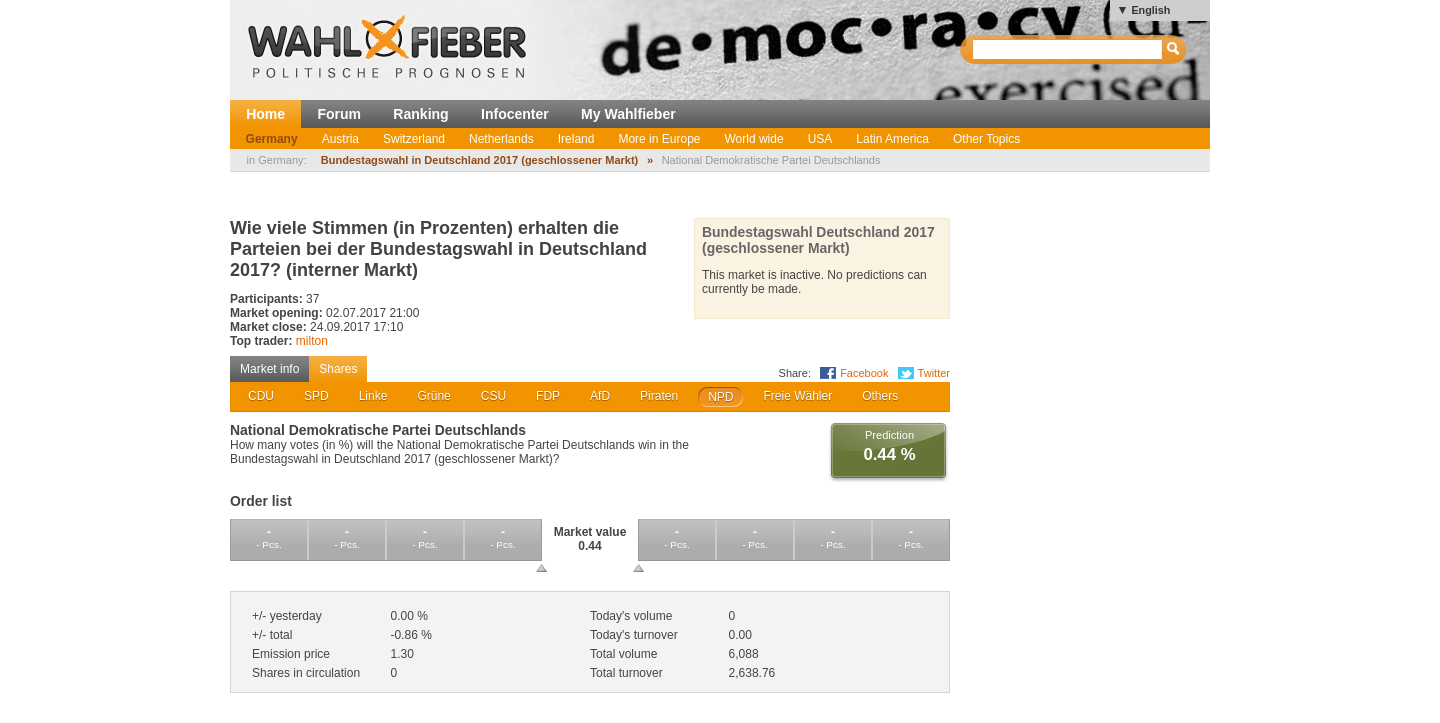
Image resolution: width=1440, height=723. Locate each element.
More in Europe (659, 139)
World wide (753, 139)
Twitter (934, 373)
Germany (272, 139)
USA (820, 139)
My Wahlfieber (628, 114)
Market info (269, 369)
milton (312, 341)
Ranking (420, 114)
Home (265, 114)
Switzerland (414, 139)
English (1150, 10)
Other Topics (986, 139)
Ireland (576, 139)
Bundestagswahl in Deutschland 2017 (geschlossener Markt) (480, 160)
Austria (340, 139)
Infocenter (515, 114)
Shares (338, 369)
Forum (339, 114)
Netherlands (501, 139)
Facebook (864, 373)
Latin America (892, 139)
